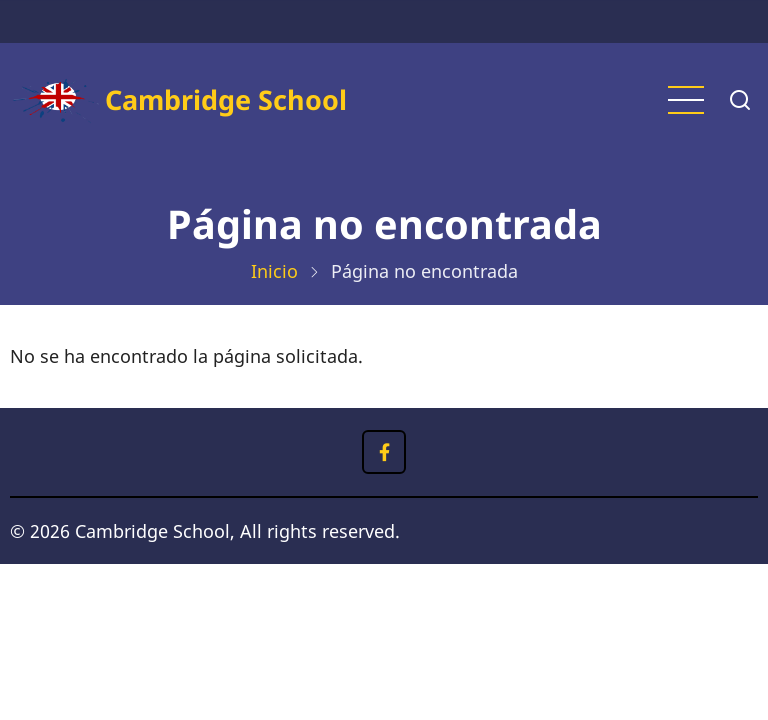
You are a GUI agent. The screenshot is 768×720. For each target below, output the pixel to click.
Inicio (274, 271)
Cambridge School (226, 99)
